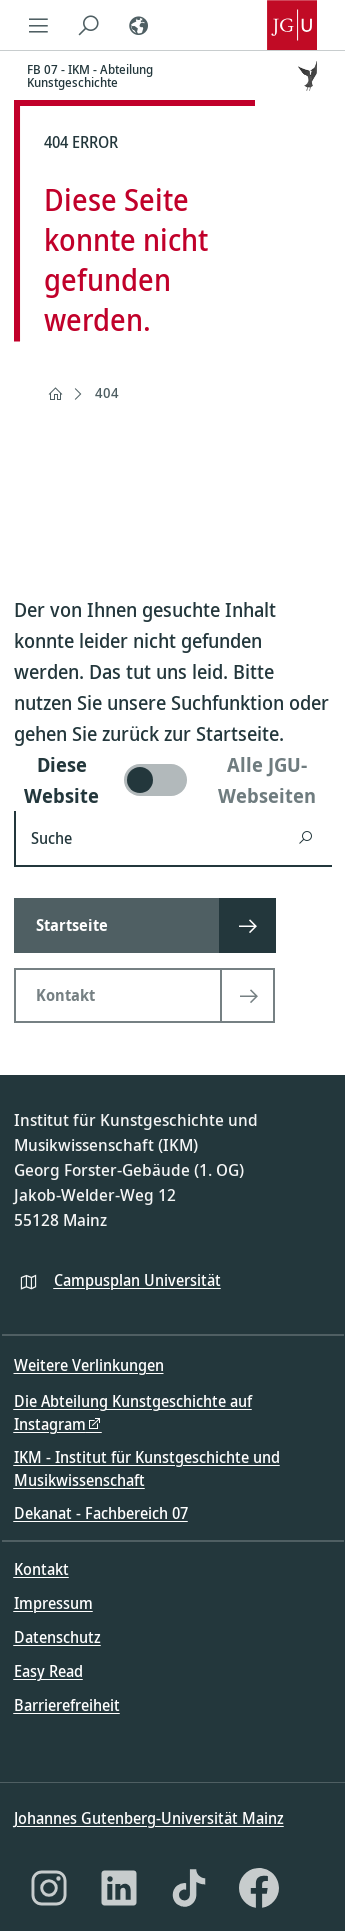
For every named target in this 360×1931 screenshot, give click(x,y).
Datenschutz (57, 1637)
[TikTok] (189, 1888)
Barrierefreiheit (67, 1705)
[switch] (173, 780)
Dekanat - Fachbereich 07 (101, 1513)
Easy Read (48, 1671)
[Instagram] (49, 1888)
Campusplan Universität (137, 1280)
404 (107, 392)
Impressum (53, 1603)
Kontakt (41, 1569)
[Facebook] (259, 1888)
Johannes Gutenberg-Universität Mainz (149, 1818)
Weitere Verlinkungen (89, 1365)
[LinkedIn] (119, 1888)
